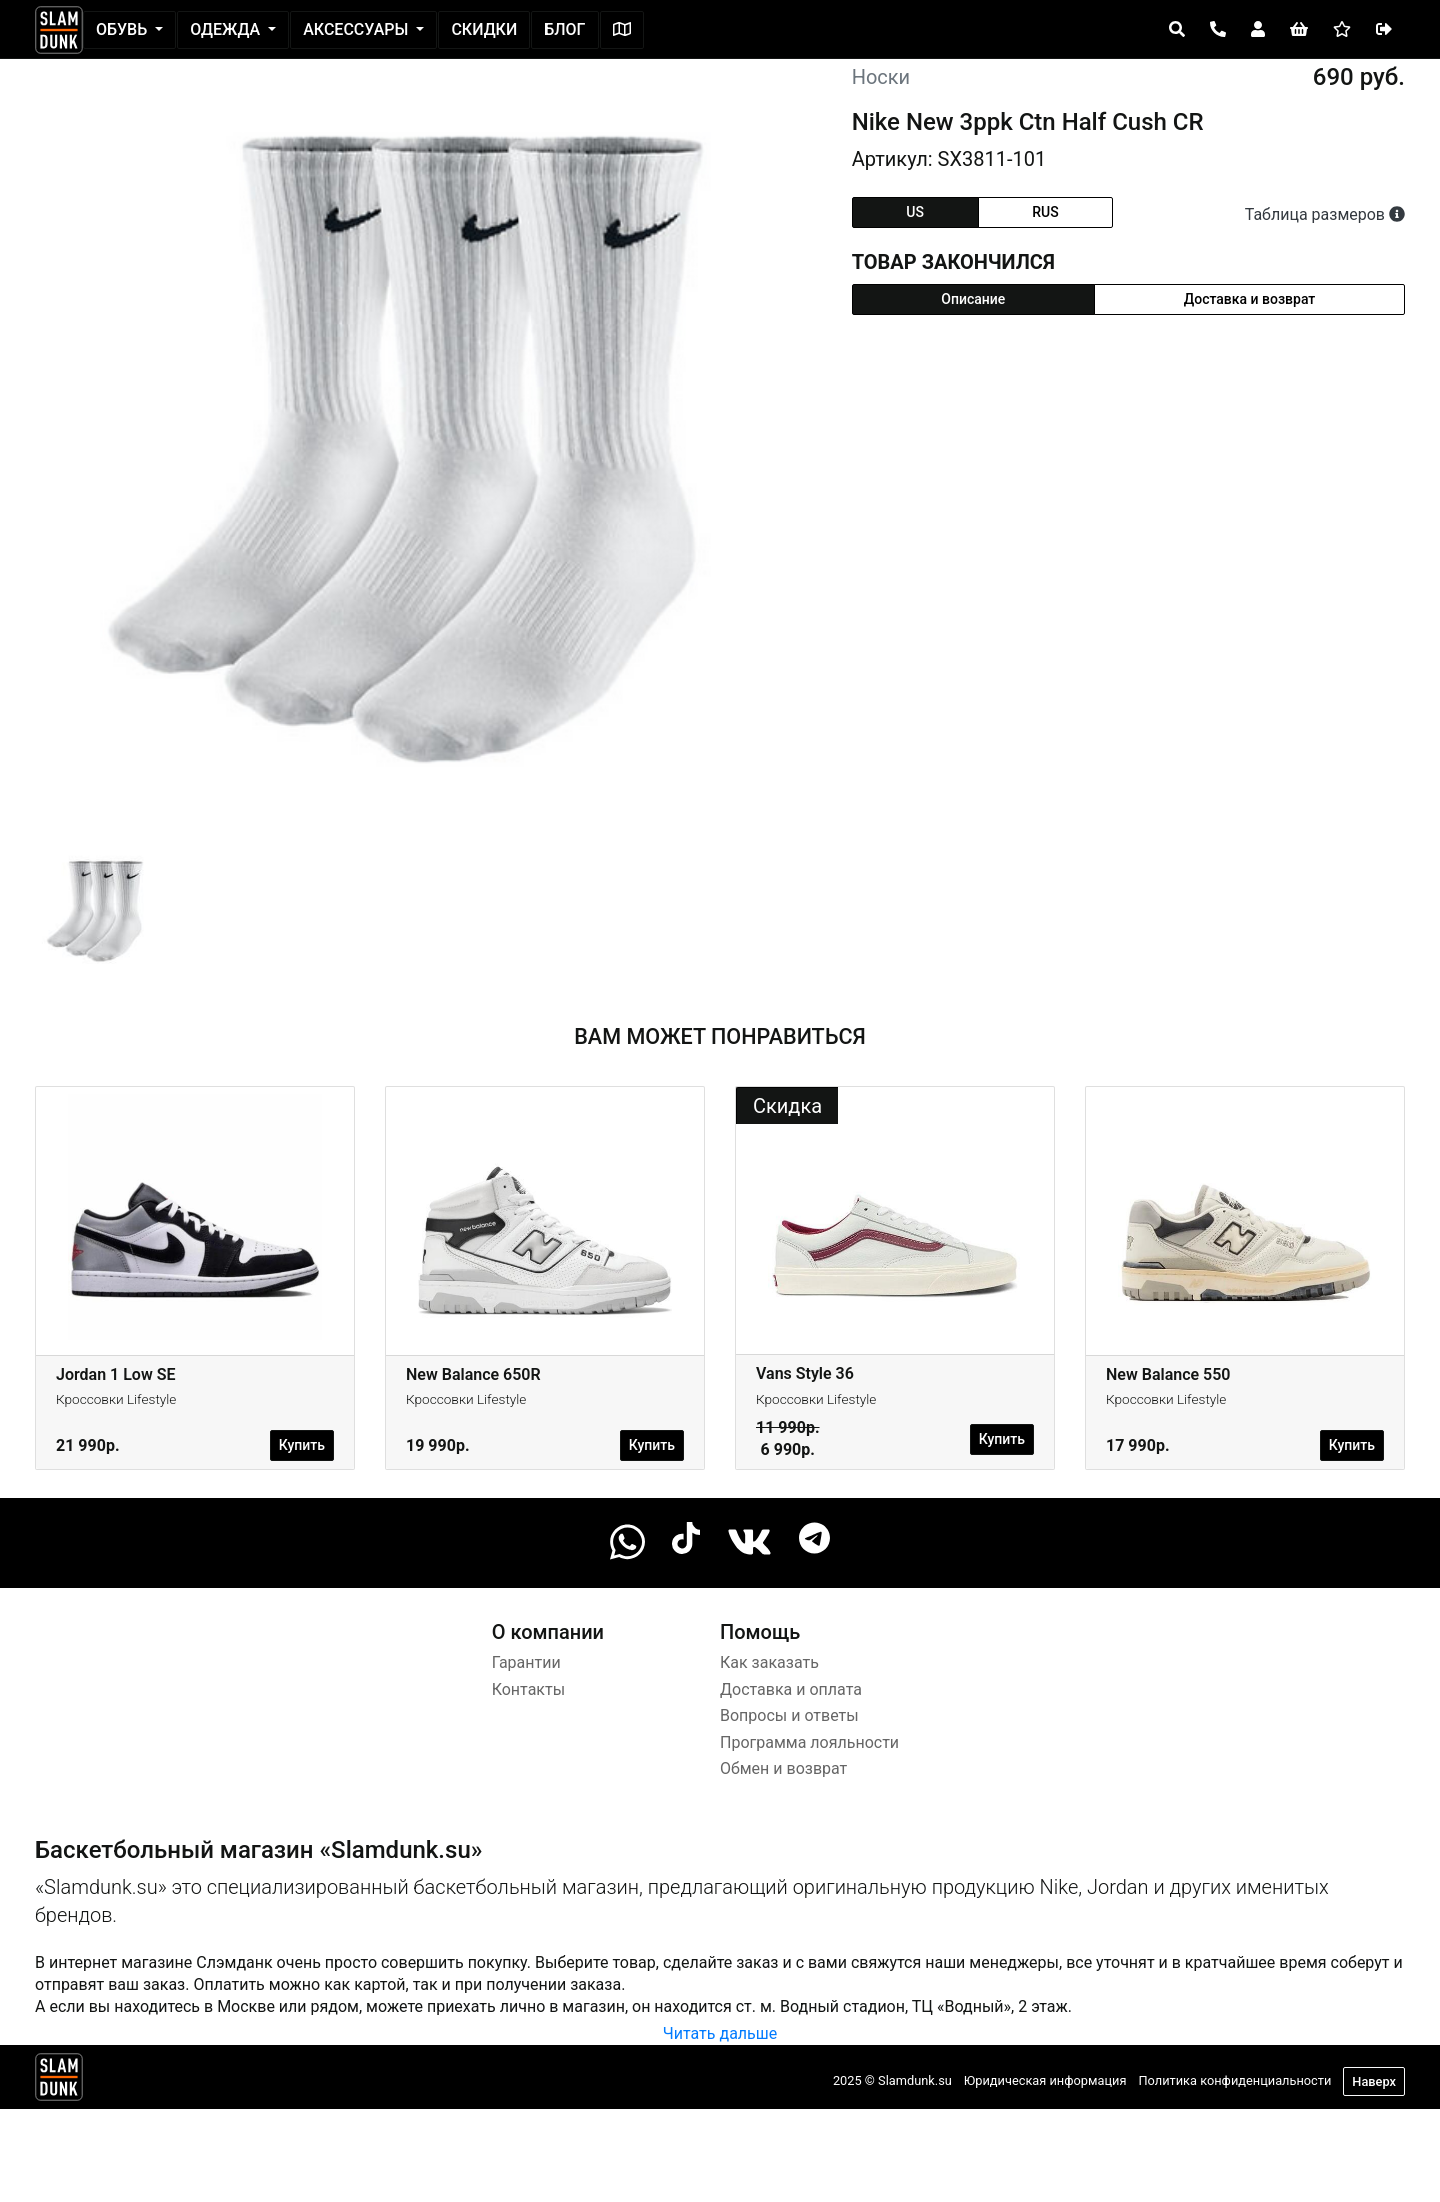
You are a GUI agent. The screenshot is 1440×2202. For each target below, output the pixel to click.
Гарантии (526, 1662)
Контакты (528, 1689)
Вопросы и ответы (789, 1715)
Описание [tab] (973, 299)
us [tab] (915, 212)
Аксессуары (357, 29)
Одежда (227, 29)
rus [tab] (1045, 212)
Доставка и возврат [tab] (1250, 299)
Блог (564, 29)
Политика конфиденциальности (1234, 2080)
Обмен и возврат (783, 1768)
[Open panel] (1177, 30)
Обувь (123, 29)
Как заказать (769, 1662)
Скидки (484, 29)
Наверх (1374, 2081)
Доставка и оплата (791, 1689)
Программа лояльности (809, 1742)
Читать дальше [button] (720, 2033)
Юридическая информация (1045, 2080)
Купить (302, 1445)
